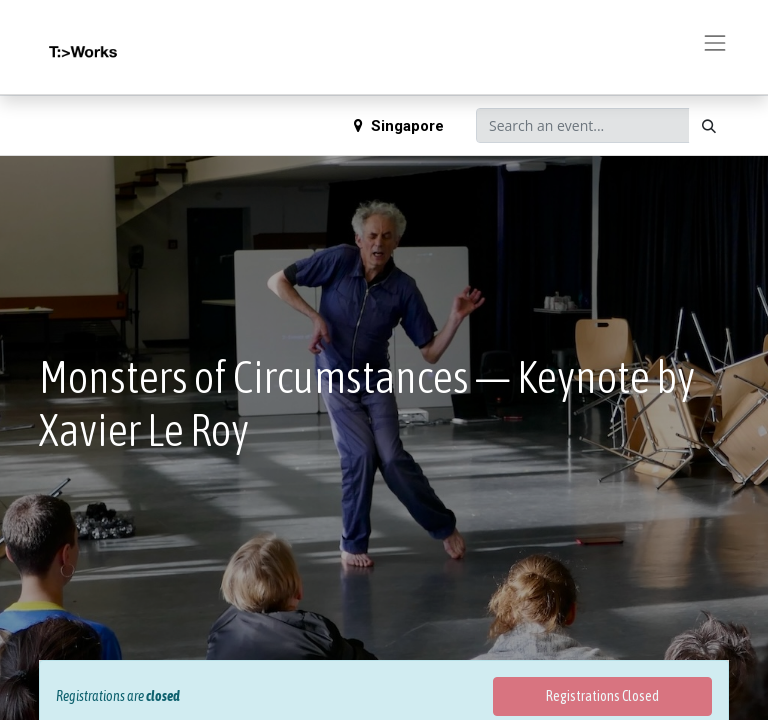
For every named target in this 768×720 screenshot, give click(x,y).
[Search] (709, 125)
